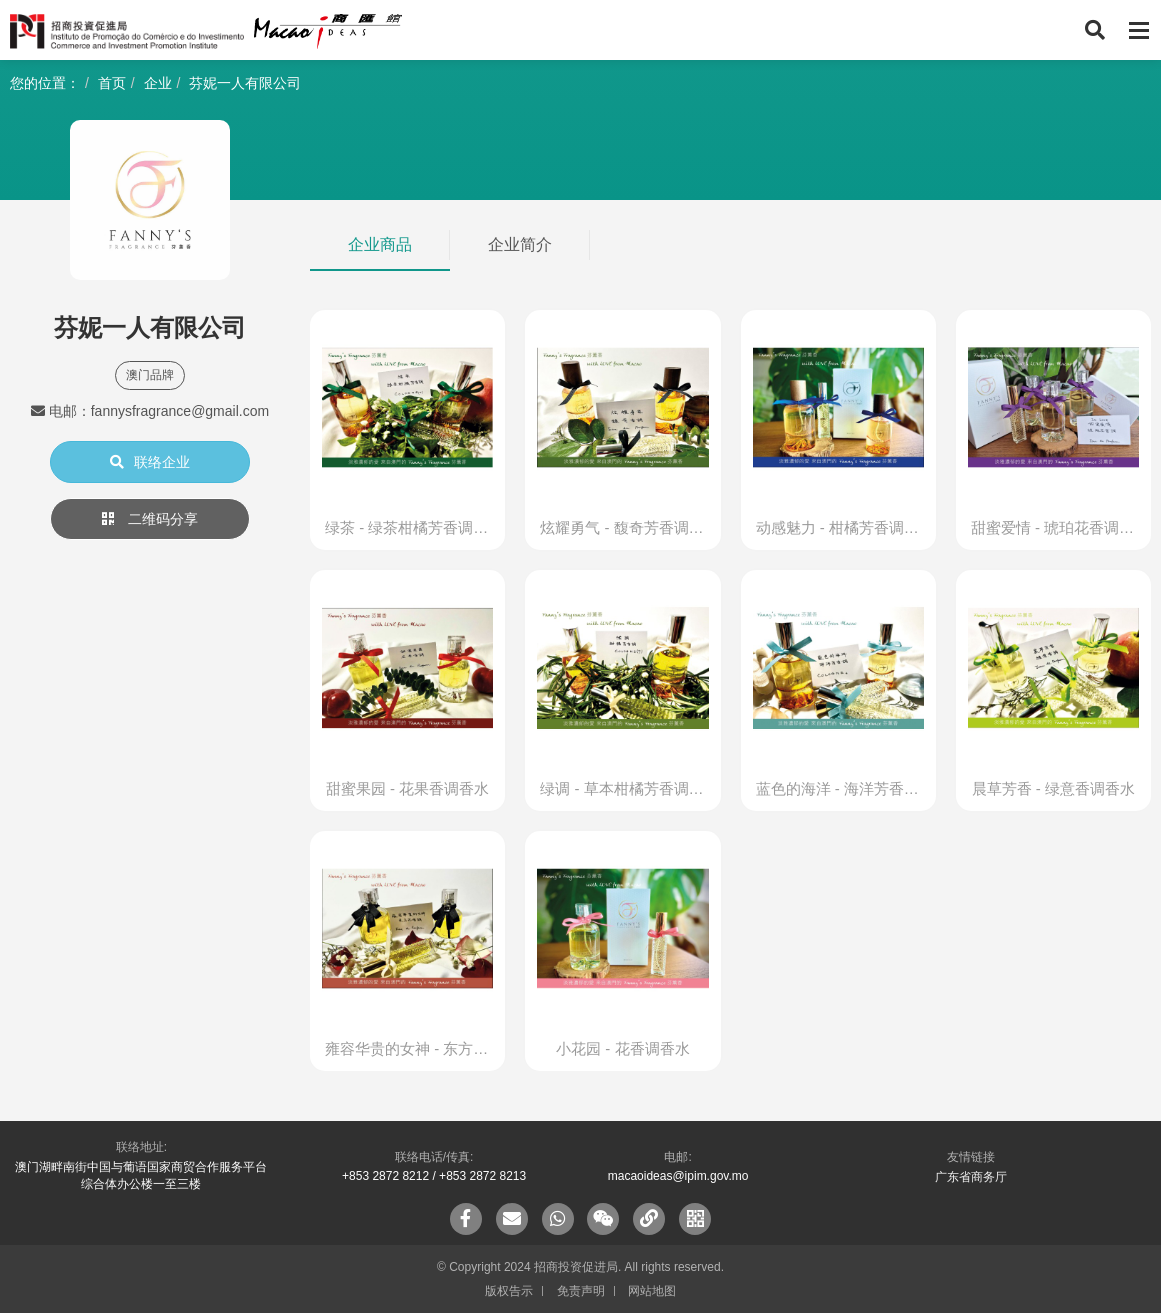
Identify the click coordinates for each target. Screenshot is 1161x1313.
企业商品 (380, 244)
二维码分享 (150, 519)
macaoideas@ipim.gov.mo (678, 1176)
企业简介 (520, 244)
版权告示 (509, 1291)
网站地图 (652, 1291)
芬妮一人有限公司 (245, 83)
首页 (112, 83)
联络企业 (150, 462)
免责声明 (581, 1291)
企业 (158, 83)
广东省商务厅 (971, 1177)
